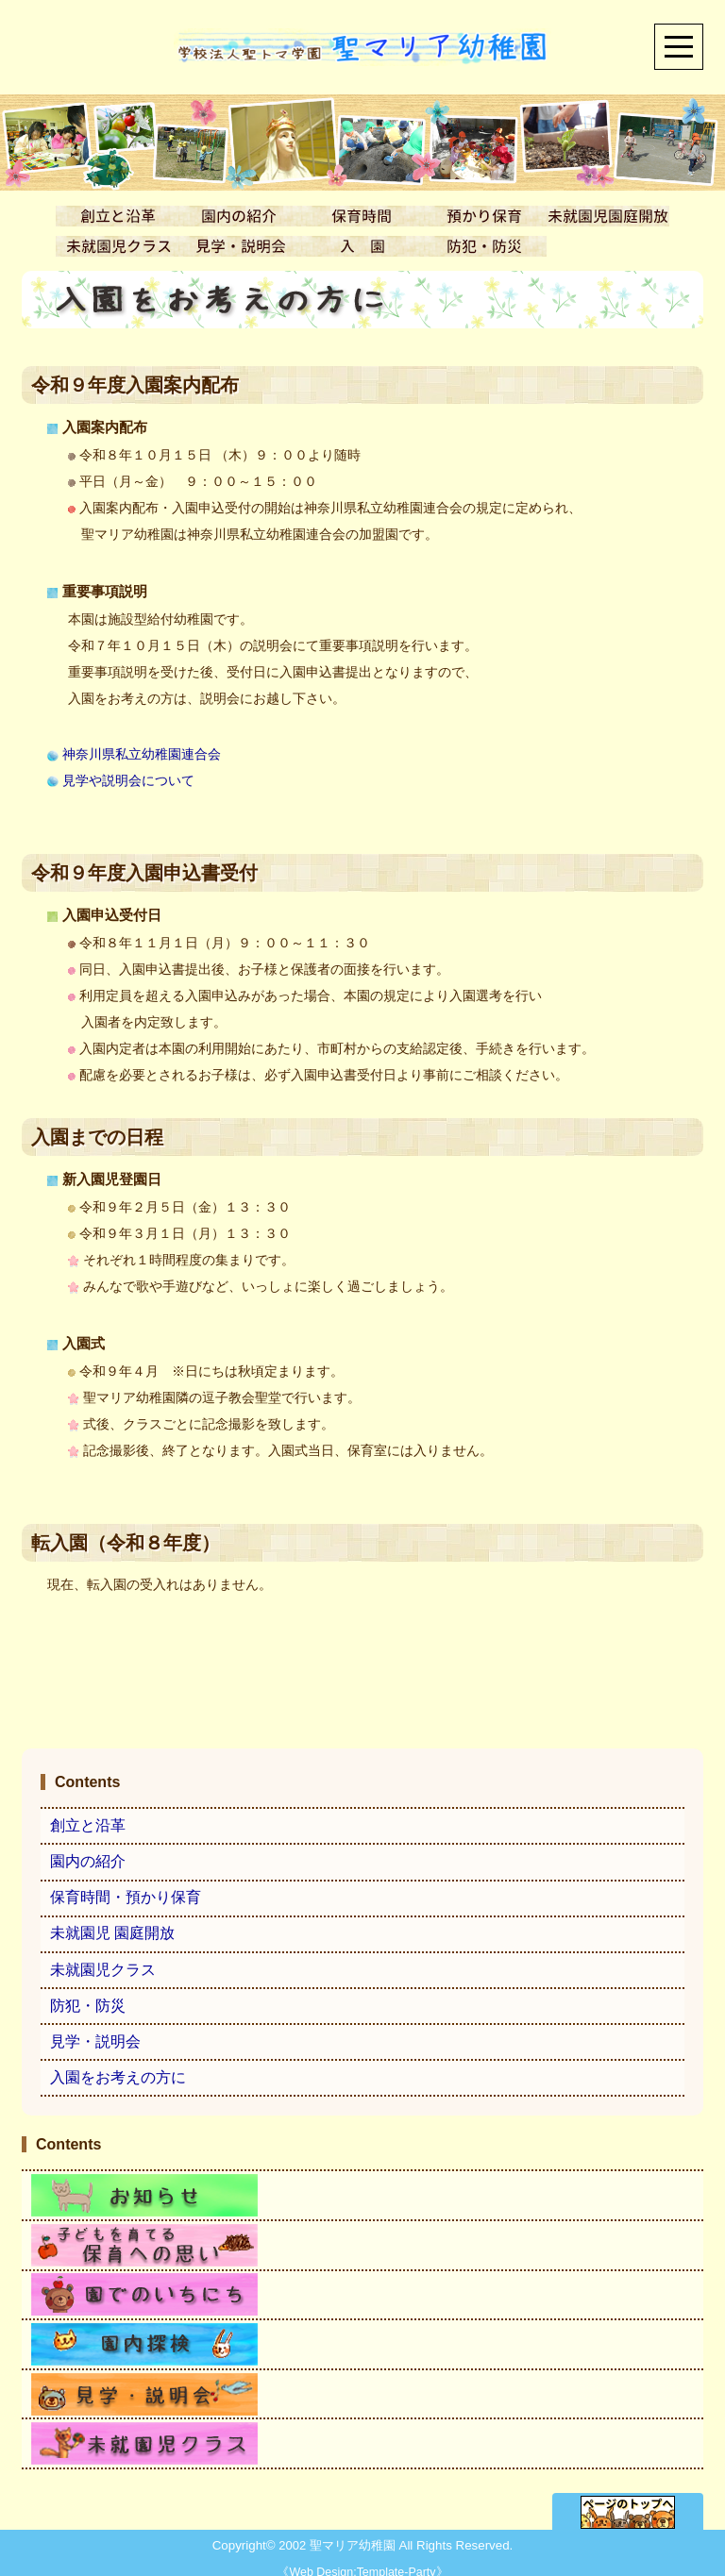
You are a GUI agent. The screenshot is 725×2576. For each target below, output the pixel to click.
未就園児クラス (103, 1970)
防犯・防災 (88, 2006)
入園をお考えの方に (118, 2077)
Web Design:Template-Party (362, 2563)
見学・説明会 (95, 2041)
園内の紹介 (88, 1862)
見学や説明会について (120, 781)
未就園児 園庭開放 (112, 1934)
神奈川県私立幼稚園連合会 (134, 754)
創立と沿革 (88, 1826)
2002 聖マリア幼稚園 (337, 2537)
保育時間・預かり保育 (125, 1898)
